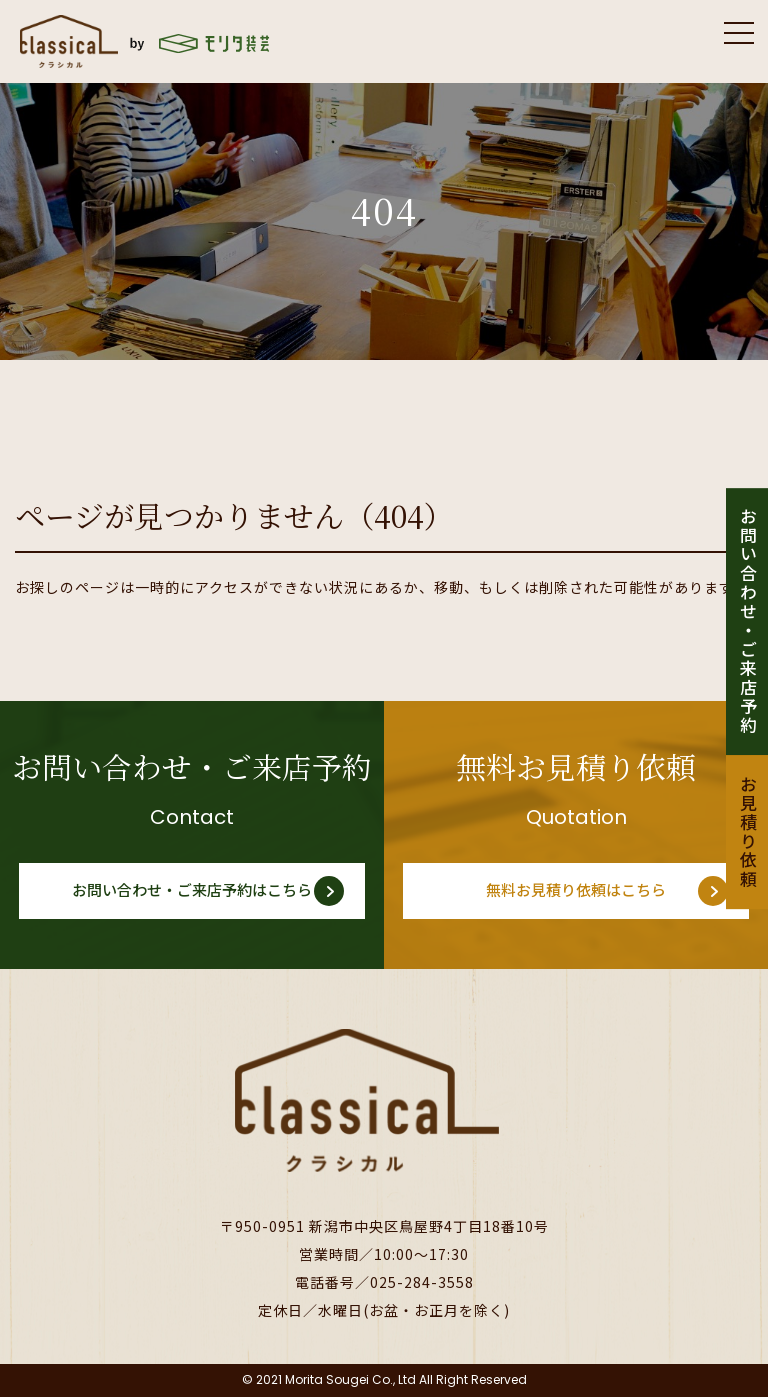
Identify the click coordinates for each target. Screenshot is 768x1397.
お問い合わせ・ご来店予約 (747, 622)
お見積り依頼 (747, 833)
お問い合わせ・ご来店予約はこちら (192, 890)
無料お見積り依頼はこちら (576, 890)
